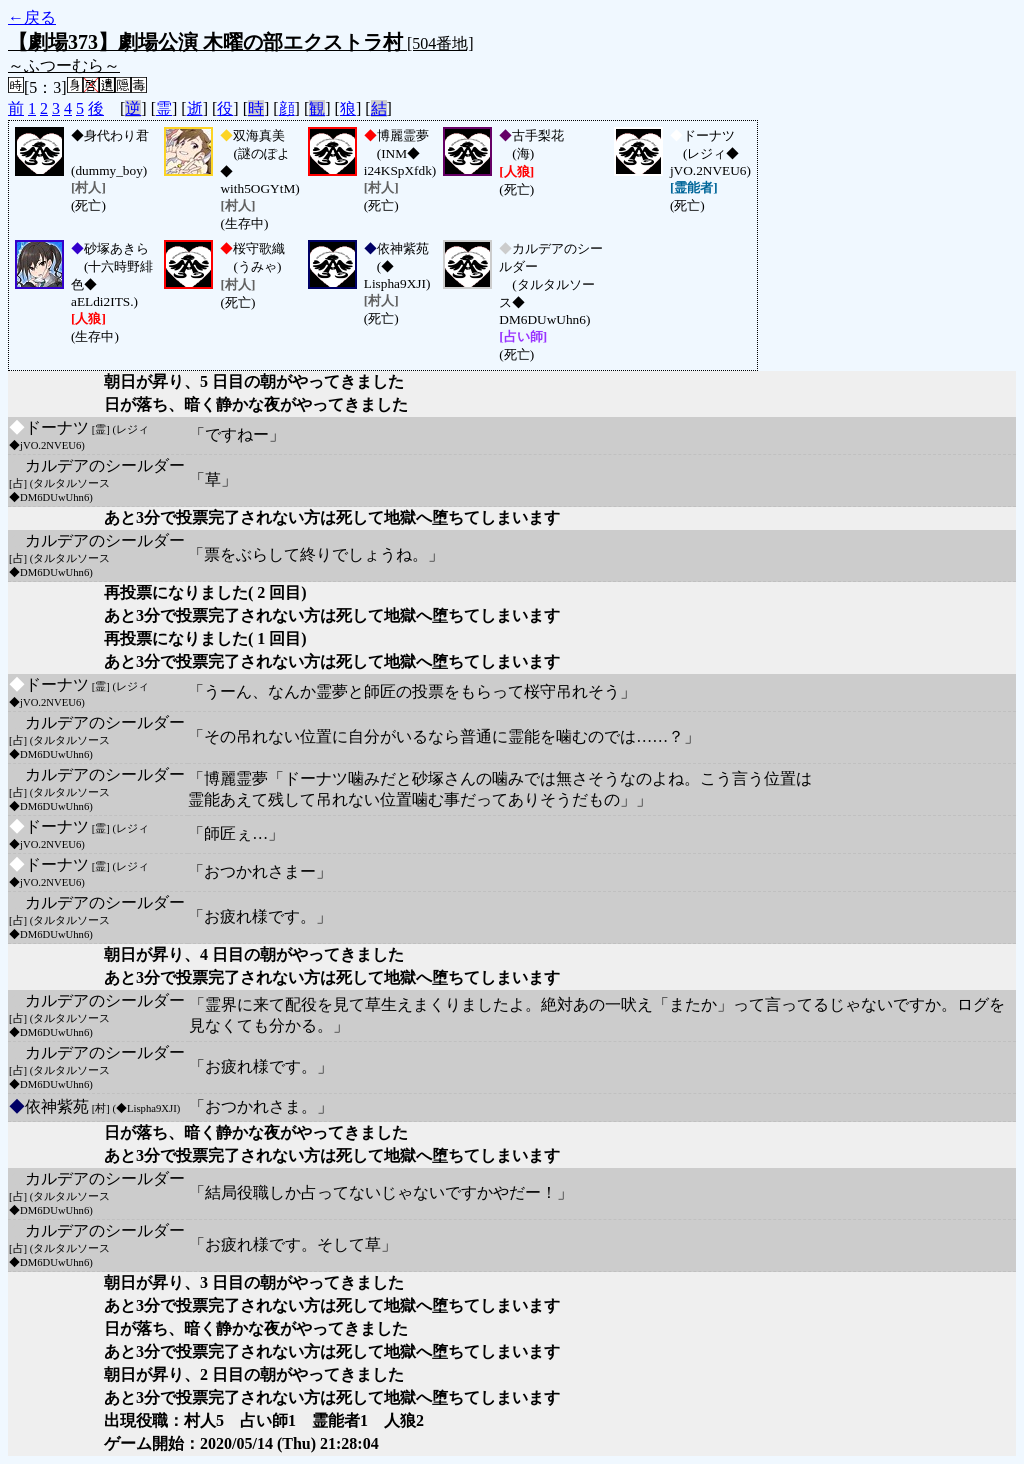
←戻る (32, 17)
